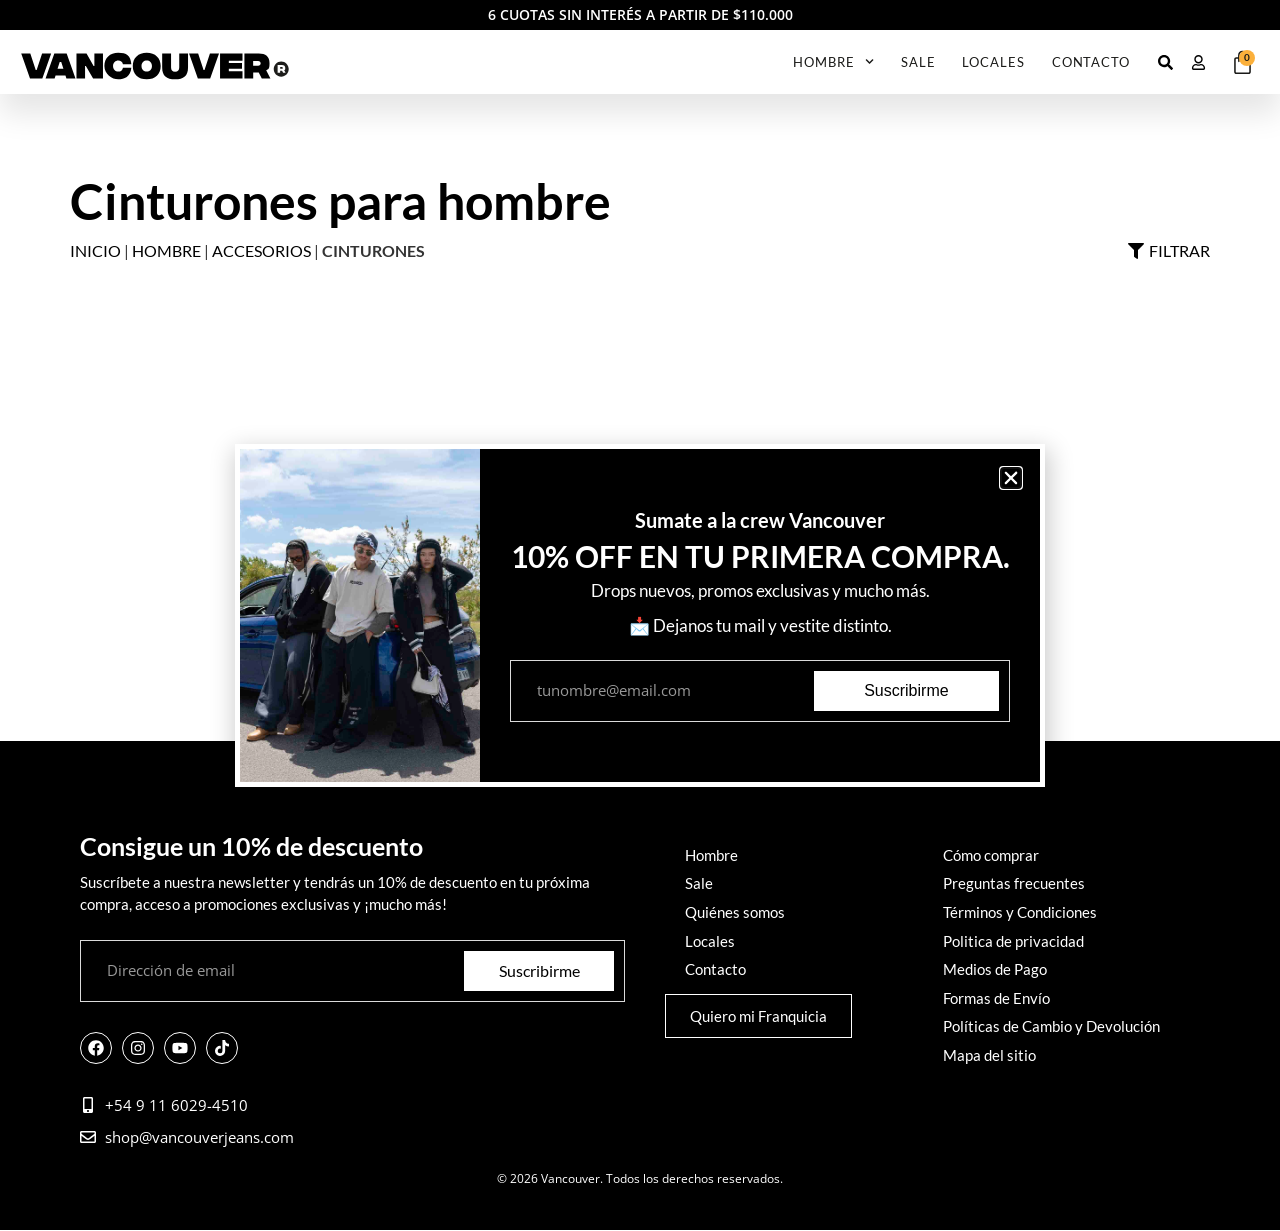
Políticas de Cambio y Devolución (1051, 1024)
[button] (1011, 478)
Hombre (833, 61)
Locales (993, 62)
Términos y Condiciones (1020, 912)
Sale (699, 884)
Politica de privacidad (1013, 940)
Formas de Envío (996, 996)
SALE (918, 62)
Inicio (95, 250)
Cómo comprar (991, 856)
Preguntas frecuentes (1014, 884)
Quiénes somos (735, 912)
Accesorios (261, 250)
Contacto (1091, 62)
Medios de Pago (995, 968)
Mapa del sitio (989, 1052)
